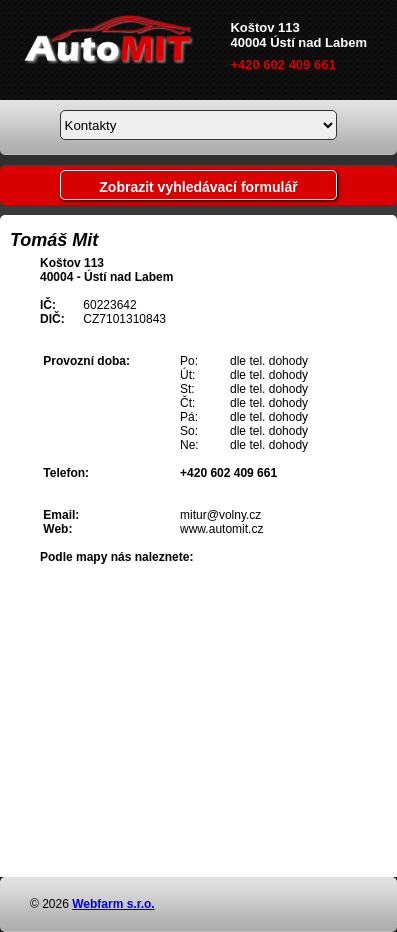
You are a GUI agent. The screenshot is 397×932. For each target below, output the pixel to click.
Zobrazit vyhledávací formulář (198, 187)
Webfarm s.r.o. (113, 904)
